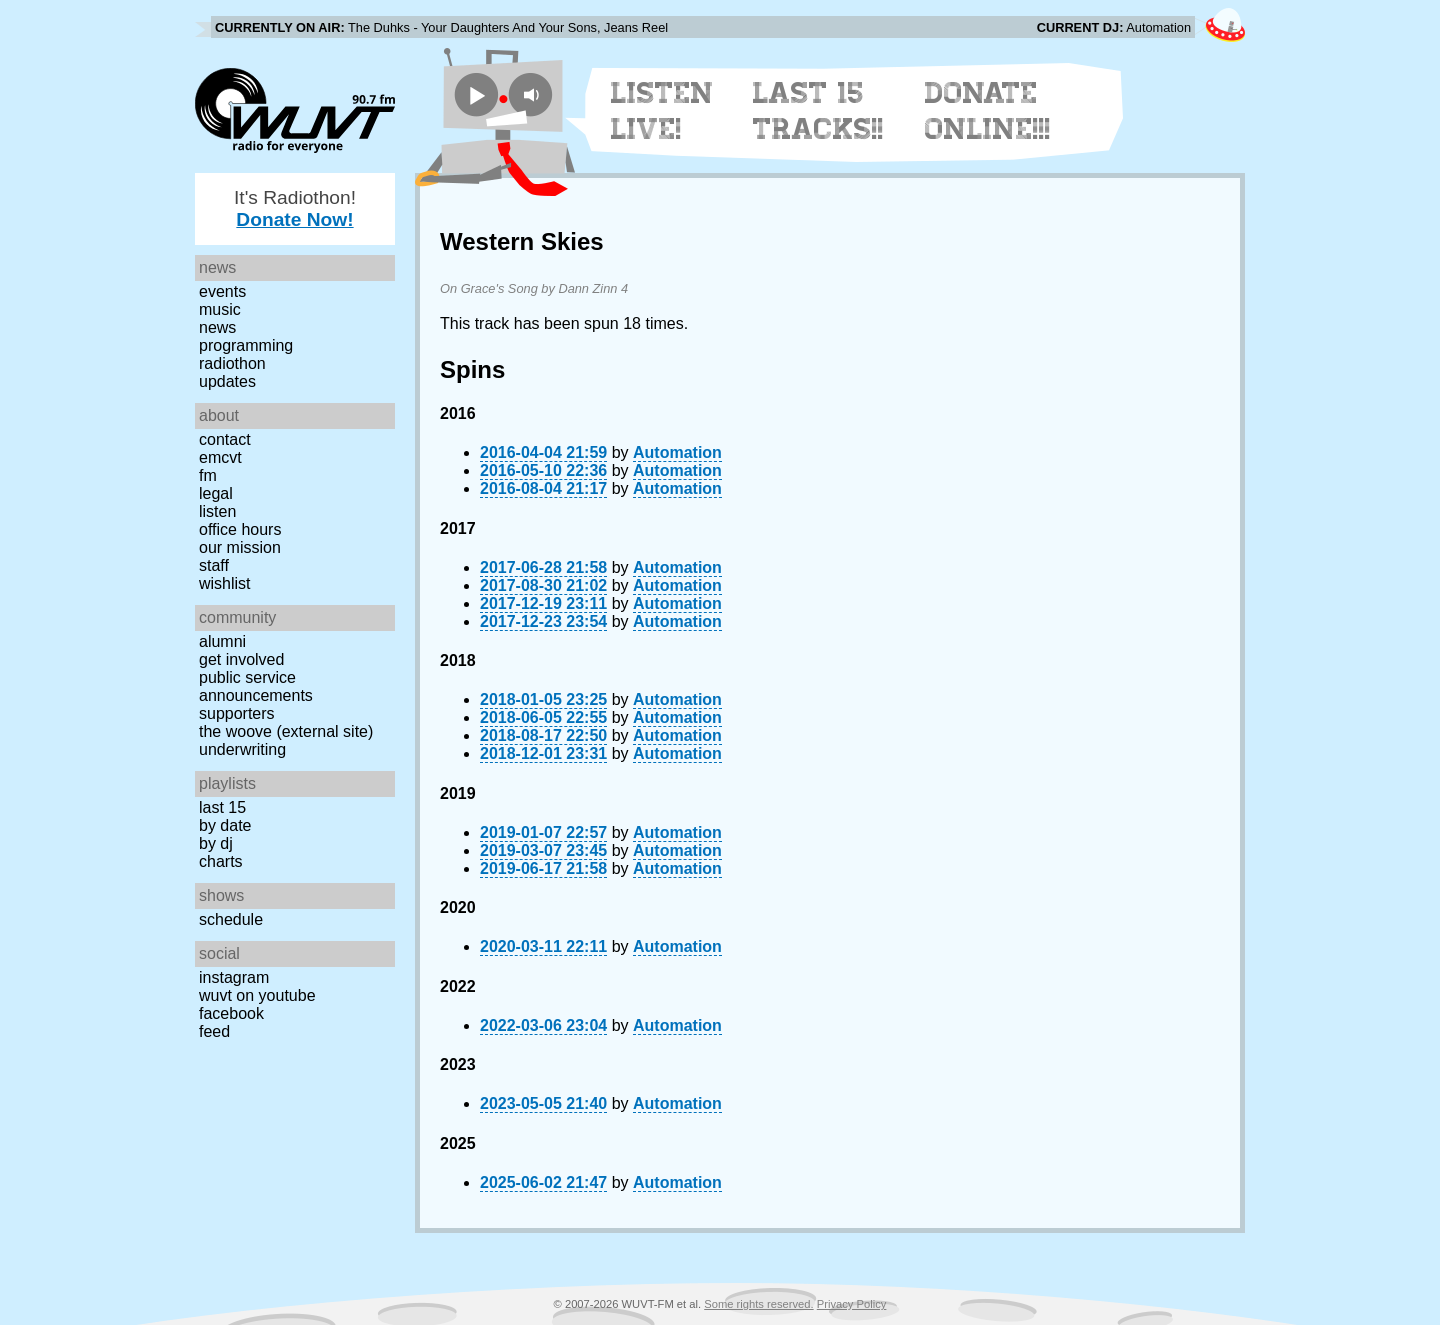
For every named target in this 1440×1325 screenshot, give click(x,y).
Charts (221, 861)
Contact (225, 439)
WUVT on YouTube (257, 995)
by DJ (216, 843)
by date (225, 825)
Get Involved (241, 659)
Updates (227, 381)
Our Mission (240, 547)
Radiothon (232, 363)
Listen (217, 511)
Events (222, 291)
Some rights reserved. (758, 1304)
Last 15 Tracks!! (818, 111)
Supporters (237, 713)
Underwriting (242, 749)
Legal (216, 493)
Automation (677, 452)
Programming (246, 345)
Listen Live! (662, 111)
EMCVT (220, 457)
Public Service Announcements (256, 686)
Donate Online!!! (988, 111)
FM (208, 475)
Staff (214, 565)
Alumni (222, 641)
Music (220, 309)
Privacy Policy (852, 1304)
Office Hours (240, 529)
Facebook (231, 1013)
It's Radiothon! (295, 208)
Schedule (231, 919)
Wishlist (225, 583)
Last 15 (222, 807)
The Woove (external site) (286, 731)
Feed (214, 1031)
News (217, 327)
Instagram (234, 977)
